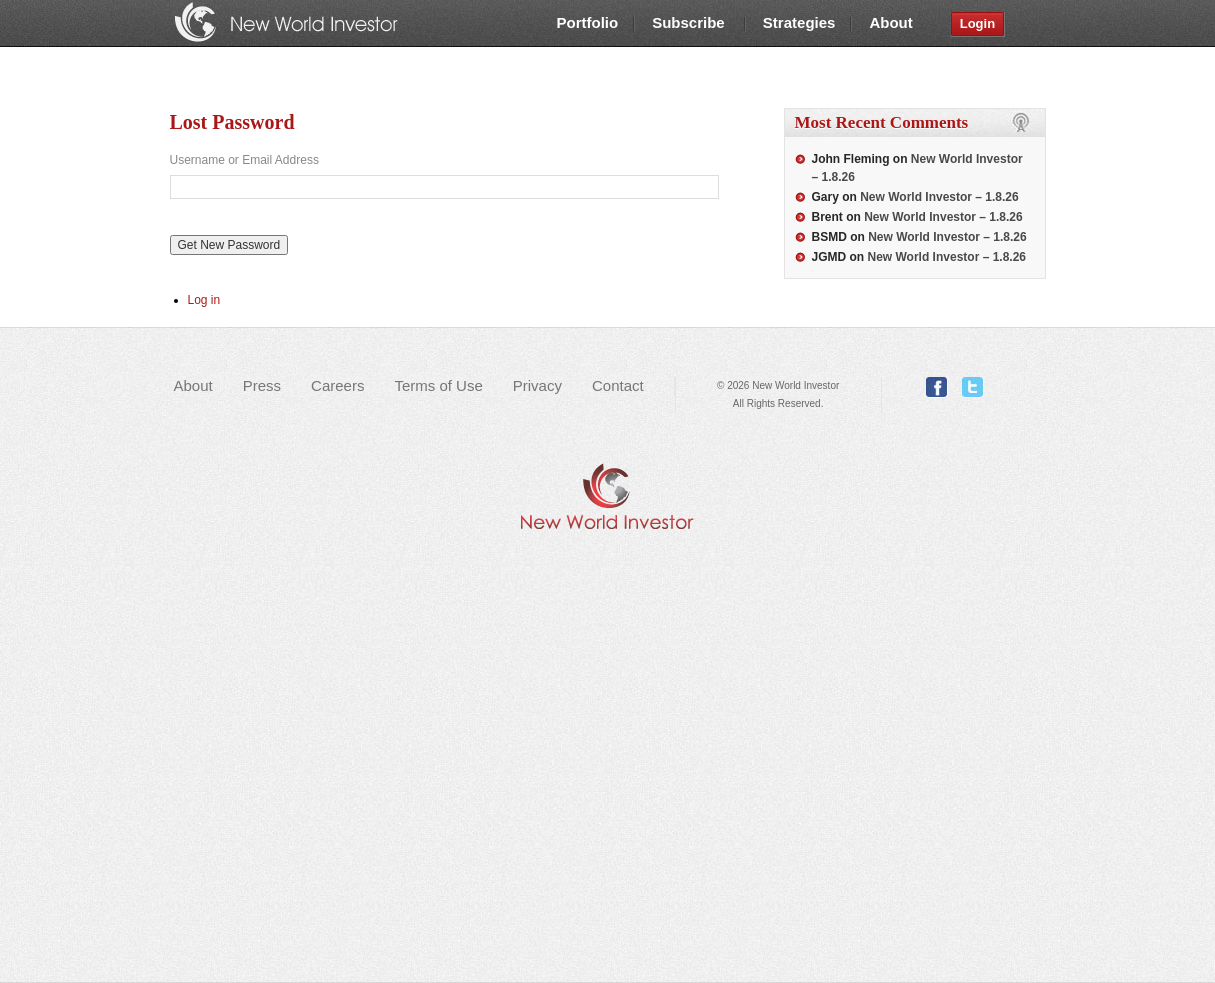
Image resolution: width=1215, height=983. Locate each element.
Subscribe (690, 22)
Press (262, 385)
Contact (618, 385)
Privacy (537, 385)
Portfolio (588, 22)
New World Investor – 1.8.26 (939, 197)
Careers (337, 385)
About (890, 22)
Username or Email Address (244, 160)
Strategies (799, 22)
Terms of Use (438, 385)
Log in (204, 300)
